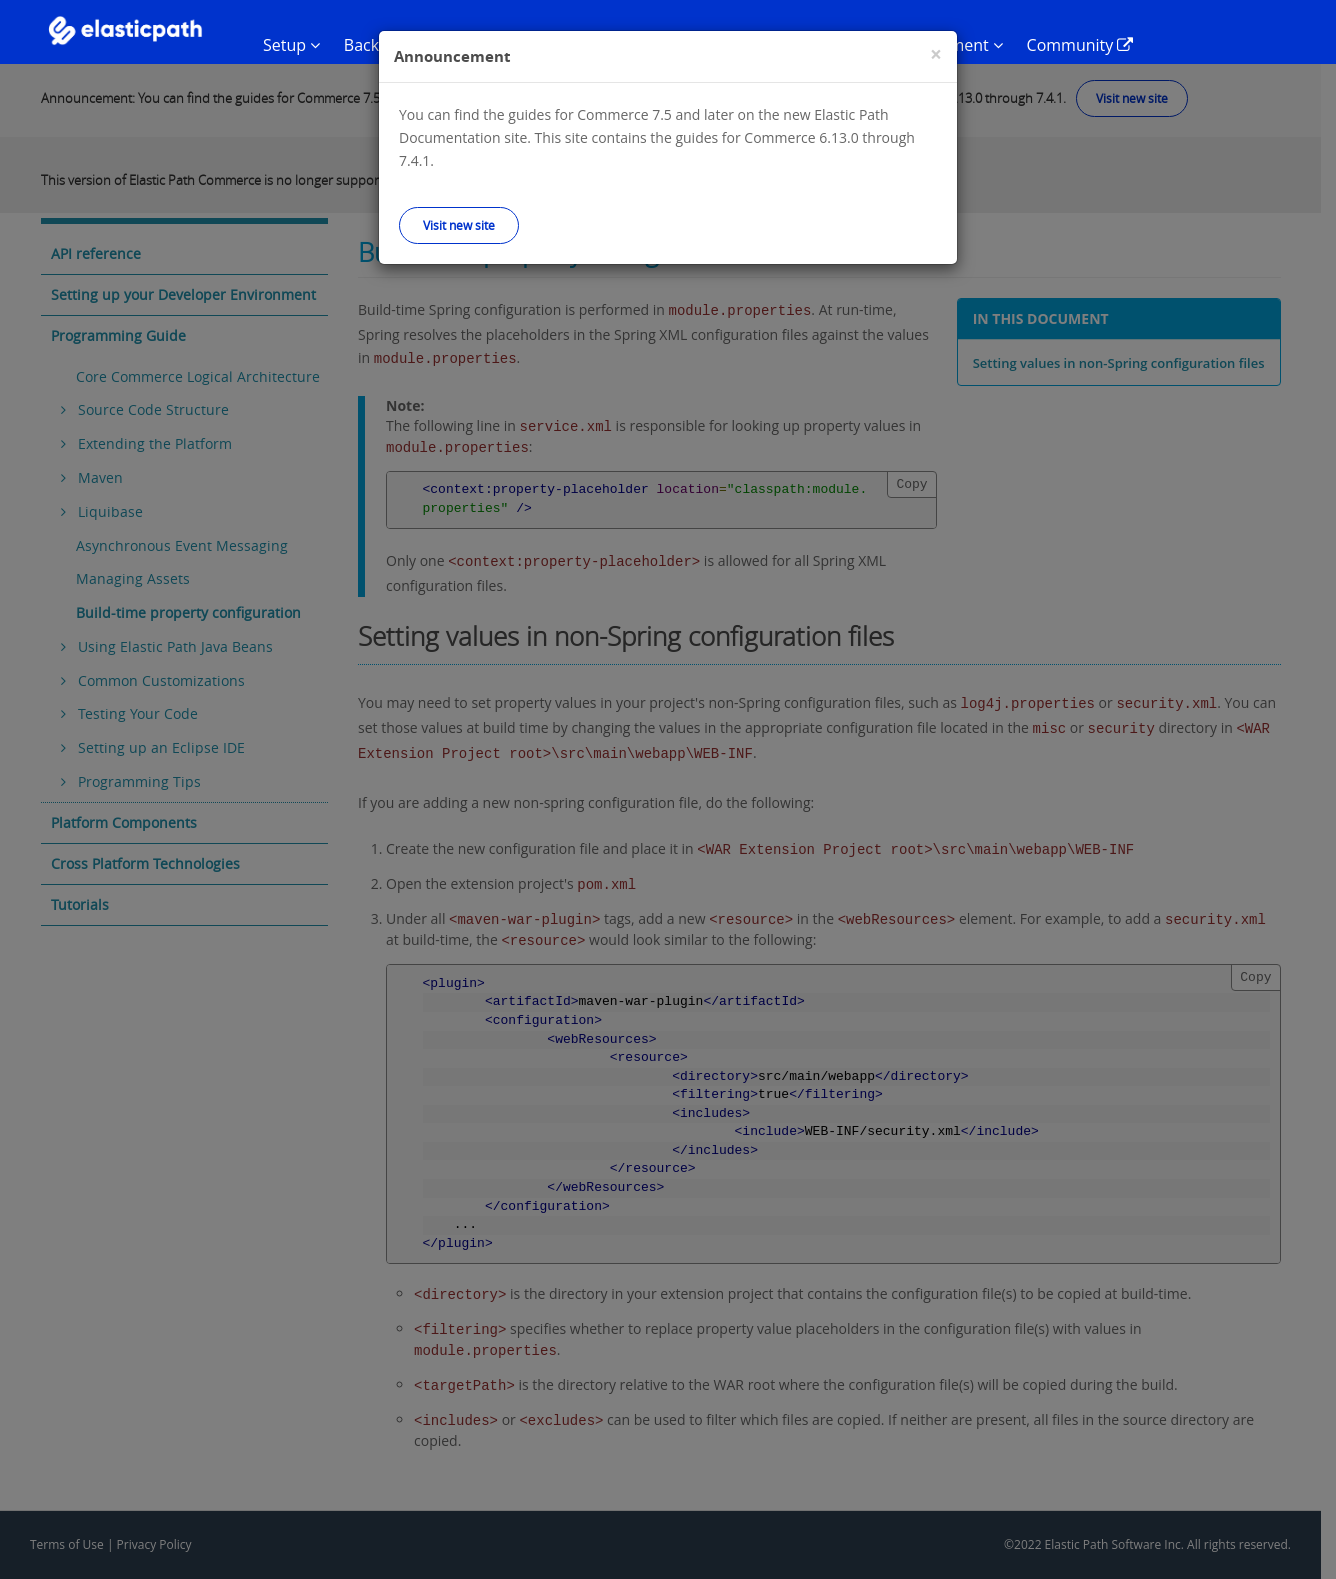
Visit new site (459, 225)
